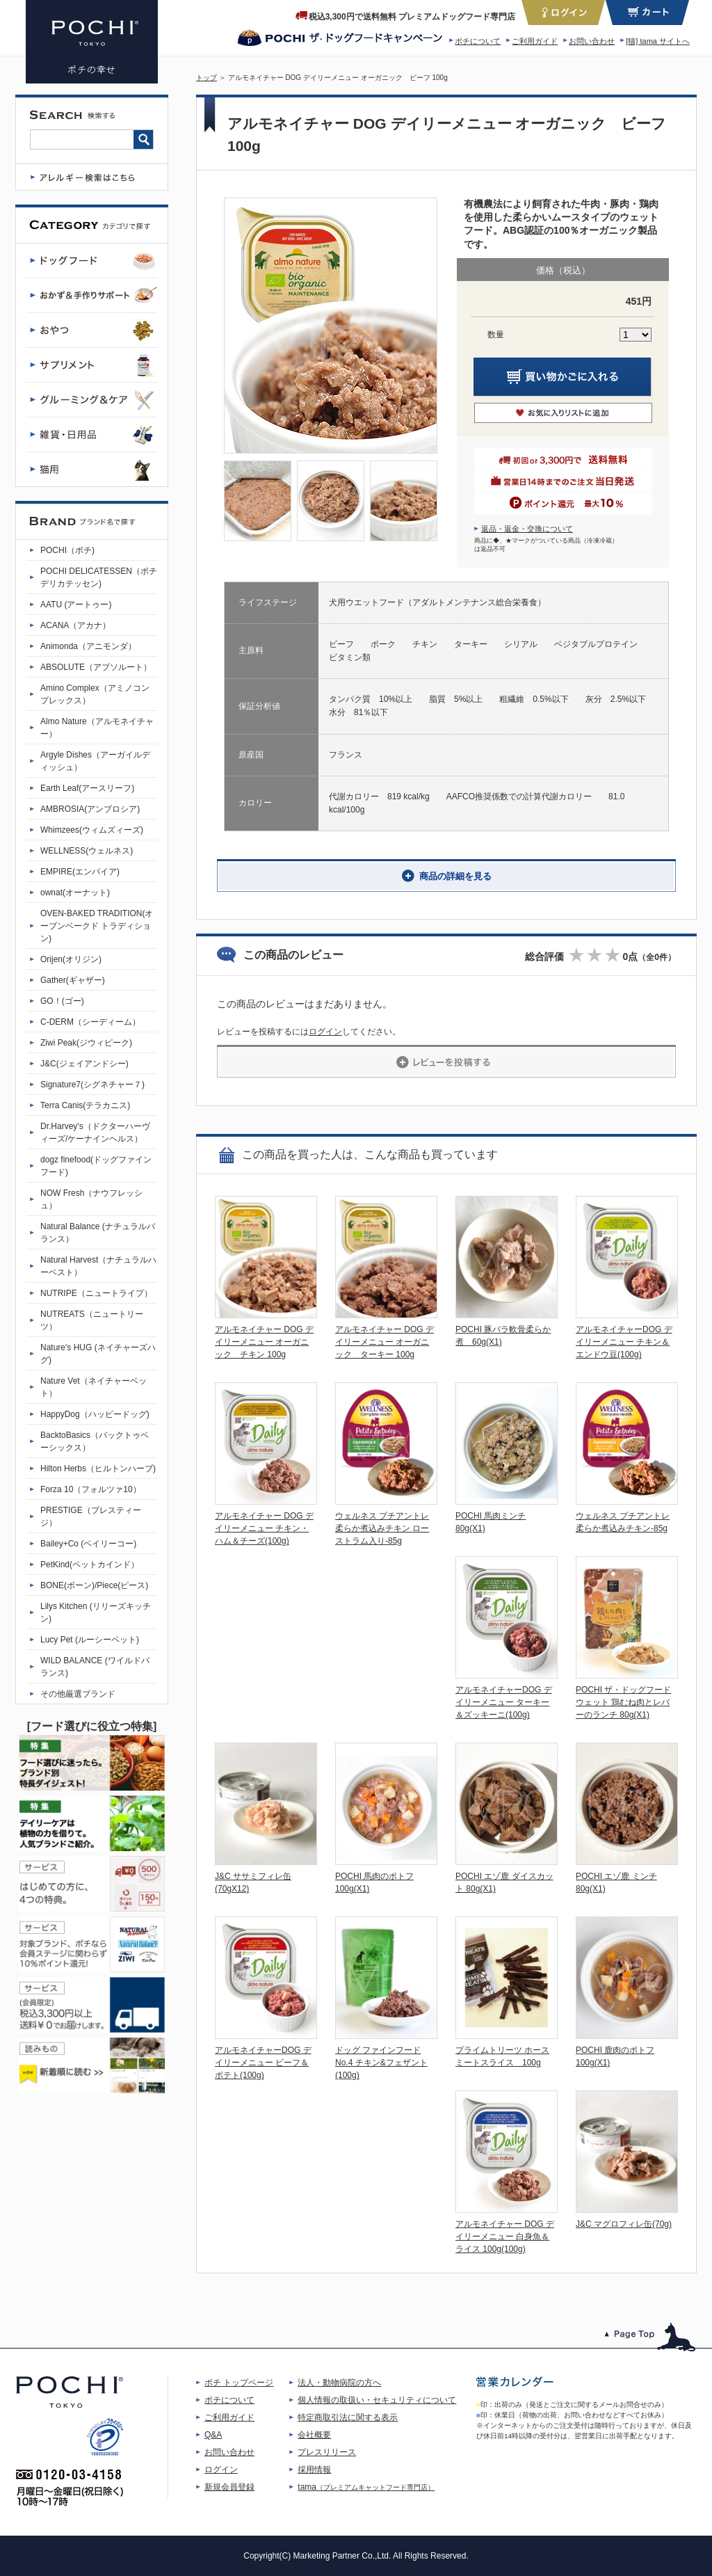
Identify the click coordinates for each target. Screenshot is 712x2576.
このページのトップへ (650, 2337)
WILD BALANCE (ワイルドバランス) (94, 1667)
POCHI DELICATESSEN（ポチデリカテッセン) (98, 577)
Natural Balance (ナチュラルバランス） (97, 1233)
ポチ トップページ (238, 2382)
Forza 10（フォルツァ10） (90, 1489)
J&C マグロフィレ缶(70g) (624, 2224)
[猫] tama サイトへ (658, 41)
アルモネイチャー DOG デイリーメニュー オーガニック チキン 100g (264, 1342)
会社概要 (314, 2435)
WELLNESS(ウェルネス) (86, 851)
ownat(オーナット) (75, 892)
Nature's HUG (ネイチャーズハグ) (98, 1354)
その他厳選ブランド (77, 1694)
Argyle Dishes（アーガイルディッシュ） (95, 761)
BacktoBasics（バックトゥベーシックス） (94, 1441)
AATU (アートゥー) (75, 604)
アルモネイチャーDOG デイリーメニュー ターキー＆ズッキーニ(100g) (503, 1702)
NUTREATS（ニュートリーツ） (91, 1320)
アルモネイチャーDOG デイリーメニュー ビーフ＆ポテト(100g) (263, 2062)
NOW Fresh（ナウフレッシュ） (91, 1199)
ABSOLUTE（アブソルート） (96, 667)
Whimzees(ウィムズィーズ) (91, 830)
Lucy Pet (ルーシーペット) (89, 1640)
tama (366, 2487)
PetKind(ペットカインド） (89, 1564)
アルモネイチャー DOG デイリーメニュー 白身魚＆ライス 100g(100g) (504, 2236)
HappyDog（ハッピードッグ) (94, 1414)
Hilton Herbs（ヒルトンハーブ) (98, 1468)
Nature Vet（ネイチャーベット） (93, 1387)
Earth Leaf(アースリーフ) (87, 788)
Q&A (213, 2435)
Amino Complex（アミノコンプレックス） (94, 694)
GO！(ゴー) (62, 1001)
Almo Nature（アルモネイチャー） (97, 728)
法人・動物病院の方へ (339, 2382)
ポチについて (478, 41)
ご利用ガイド (535, 41)
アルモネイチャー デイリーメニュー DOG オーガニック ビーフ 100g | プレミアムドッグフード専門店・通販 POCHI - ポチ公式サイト (92, 41)
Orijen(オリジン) (71, 959)
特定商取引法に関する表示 (348, 2417)
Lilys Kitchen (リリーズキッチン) (95, 1612)
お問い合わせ (592, 41)
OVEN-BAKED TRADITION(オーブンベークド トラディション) (96, 926)
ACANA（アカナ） (75, 625)
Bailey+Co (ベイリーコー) (88, 1544)
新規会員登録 (229, 2487)
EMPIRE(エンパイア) (80, 872)
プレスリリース (327, 2452)
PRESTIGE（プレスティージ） (90, 1516)
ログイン (325, 1032)
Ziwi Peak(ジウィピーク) (86, 1043)
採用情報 (314, 2469)
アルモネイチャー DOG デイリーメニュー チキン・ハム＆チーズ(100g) (264, 1528)
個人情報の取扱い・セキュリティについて (377, 2400)
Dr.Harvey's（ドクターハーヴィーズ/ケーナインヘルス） (95, 1132)
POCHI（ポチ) (67, 550)
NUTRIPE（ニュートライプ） (96, 1293)
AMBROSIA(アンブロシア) (90, 809)
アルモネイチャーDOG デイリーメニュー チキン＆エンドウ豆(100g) (624, 1342)
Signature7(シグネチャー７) (92, 1084)
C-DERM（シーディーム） (90, 1022)
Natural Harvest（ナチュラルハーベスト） (98, 1266)
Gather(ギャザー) (72, 980)
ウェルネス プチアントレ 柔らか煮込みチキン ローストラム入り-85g (382, 1528)
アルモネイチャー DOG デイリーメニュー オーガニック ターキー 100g (384, 1342)
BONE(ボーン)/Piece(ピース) (94, 1585)
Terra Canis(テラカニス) (85, 1105)
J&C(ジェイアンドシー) (84, 1064)
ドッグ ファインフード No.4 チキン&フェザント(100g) (381, 2062)
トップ (206, 77)
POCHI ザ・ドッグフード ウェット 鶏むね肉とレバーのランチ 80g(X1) (623, 1702)
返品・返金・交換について (527, 529)
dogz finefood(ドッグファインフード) (96, 1166)
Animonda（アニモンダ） (88, 646)
